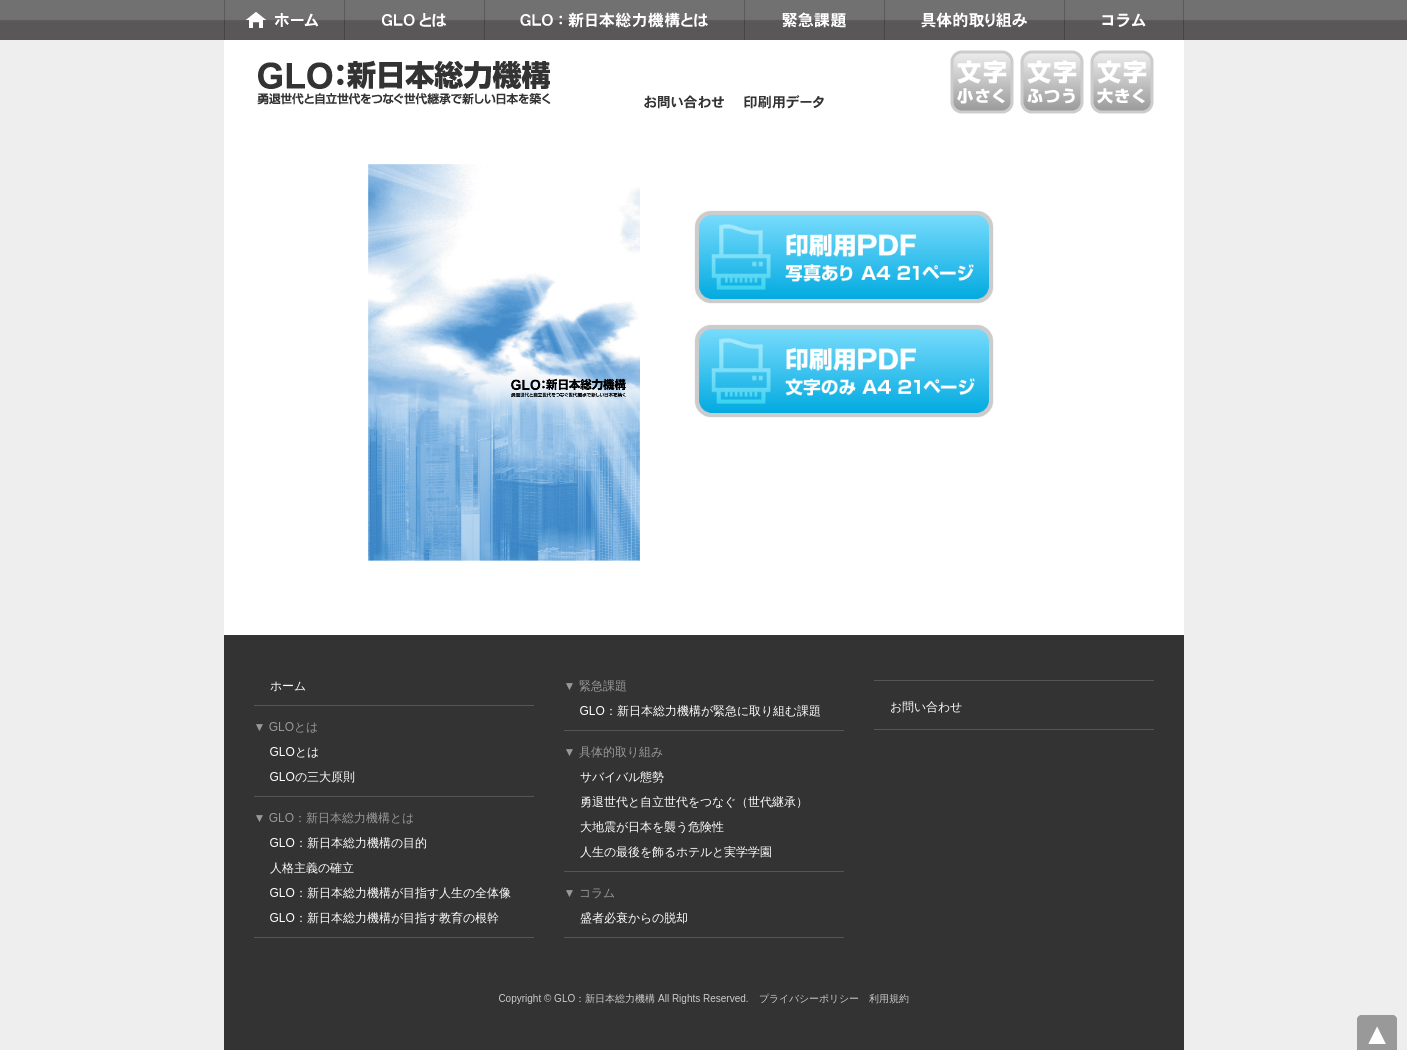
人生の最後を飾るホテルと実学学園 (676, 852)
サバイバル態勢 (622, 777)
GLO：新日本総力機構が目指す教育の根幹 (384, 918)
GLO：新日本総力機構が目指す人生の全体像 (390, 893)
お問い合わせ (926, 707)
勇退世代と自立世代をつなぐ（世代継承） (694, 802)
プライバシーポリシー (809, 998)
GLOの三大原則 (312, 777)
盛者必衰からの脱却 (634, 918)
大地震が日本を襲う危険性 (652, 827)
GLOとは (294, 752)
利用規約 (889, 998)
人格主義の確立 (312, 868)
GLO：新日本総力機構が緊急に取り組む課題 (700, 711)
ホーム (288, 686)
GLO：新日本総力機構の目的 (348, 843)
